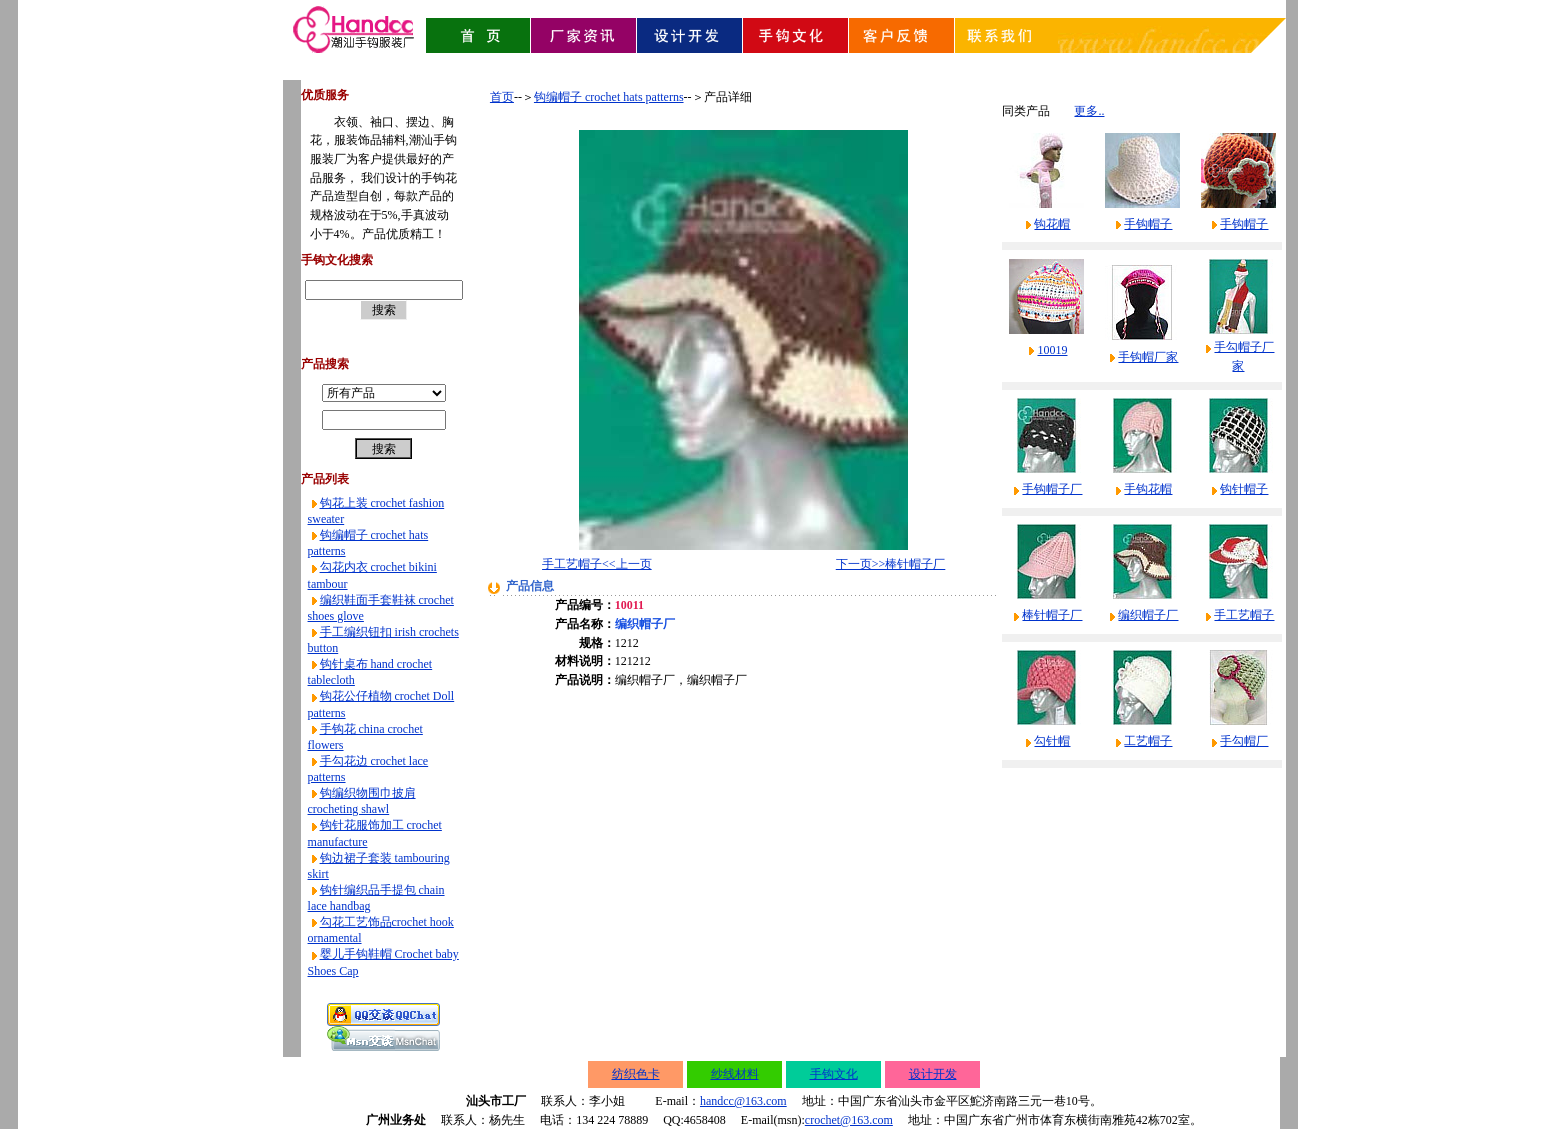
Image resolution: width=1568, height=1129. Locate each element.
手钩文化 (834, 1074)
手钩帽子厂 (1052, 489)
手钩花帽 (1148, 489)
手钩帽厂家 (1148, 357)
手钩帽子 (1148, 224)
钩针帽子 (1244, 489)
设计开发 (933, 1074)
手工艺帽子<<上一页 (597, 564)
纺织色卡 (636, 1074)
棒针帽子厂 (1052, 615)
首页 (502, 97)
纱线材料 (735, 1074)
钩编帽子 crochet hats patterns (609, 97)
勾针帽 (1052, 741)
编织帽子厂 (1148, 615)
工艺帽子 (1148, 741)
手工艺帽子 (1244, 615)
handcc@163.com (743, 1101)
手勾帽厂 (1244, 741)
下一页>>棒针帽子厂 (891, 564)
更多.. (1089, 111)
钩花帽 (1052, 224)
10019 (1052, 350)
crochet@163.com (849, 1120)
